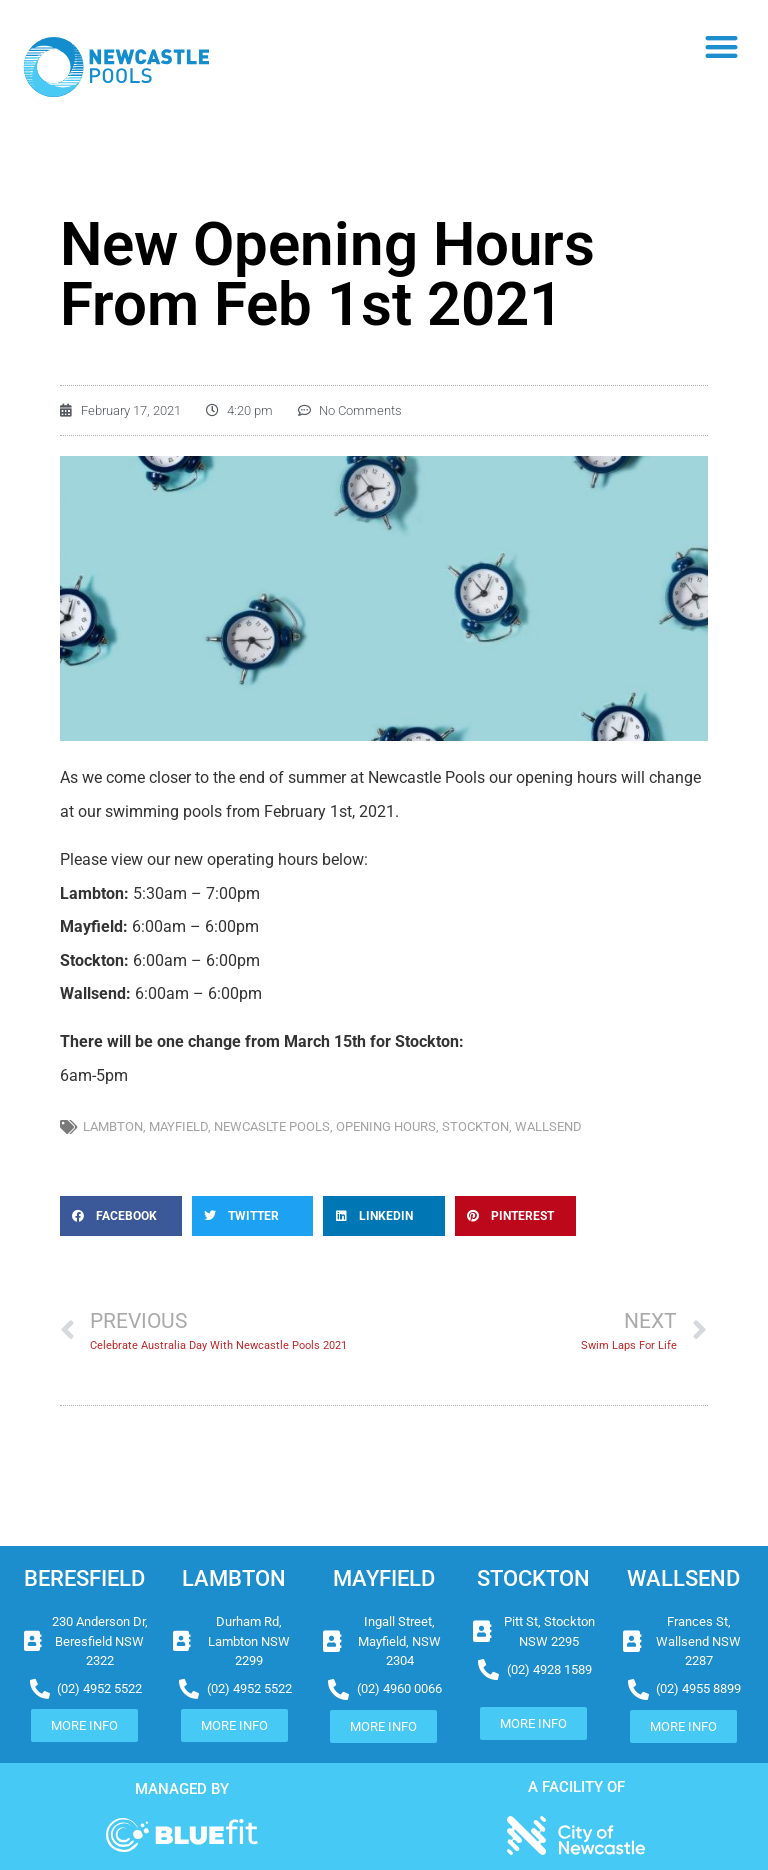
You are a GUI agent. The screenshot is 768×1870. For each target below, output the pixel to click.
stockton (475, 1126)
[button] (722, 46)
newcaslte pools (272, 1126)
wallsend (548, 1126)
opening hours (386, 1126)
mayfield (178, 1126)
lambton (113, 1126)
